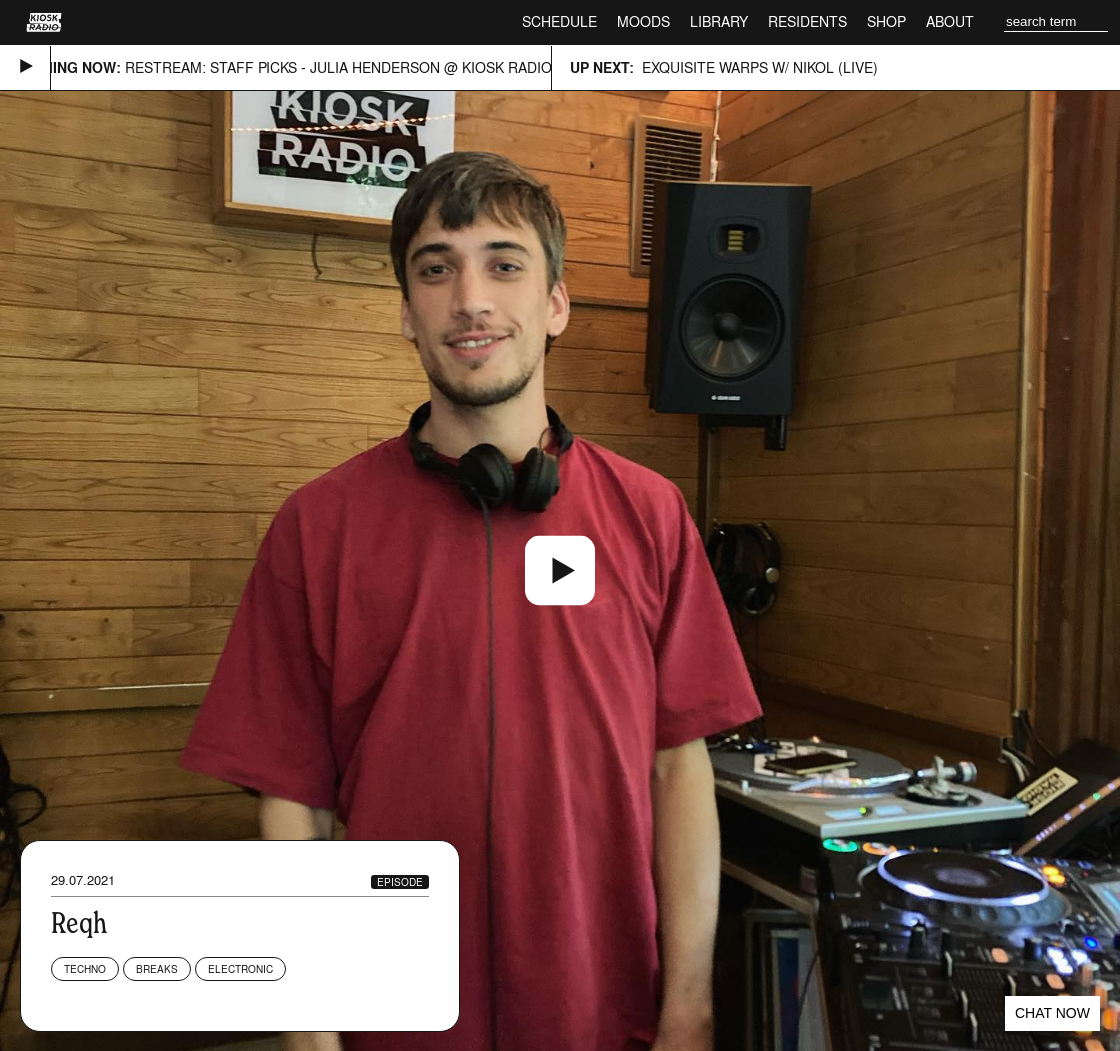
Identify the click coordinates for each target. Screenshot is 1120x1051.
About (950, 21)
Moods (643, 21)
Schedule (559, 21)
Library (719, 21)
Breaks (157, 969)
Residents (807, 21)
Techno (85, 969)
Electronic (240, 969)
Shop (886, 21)
